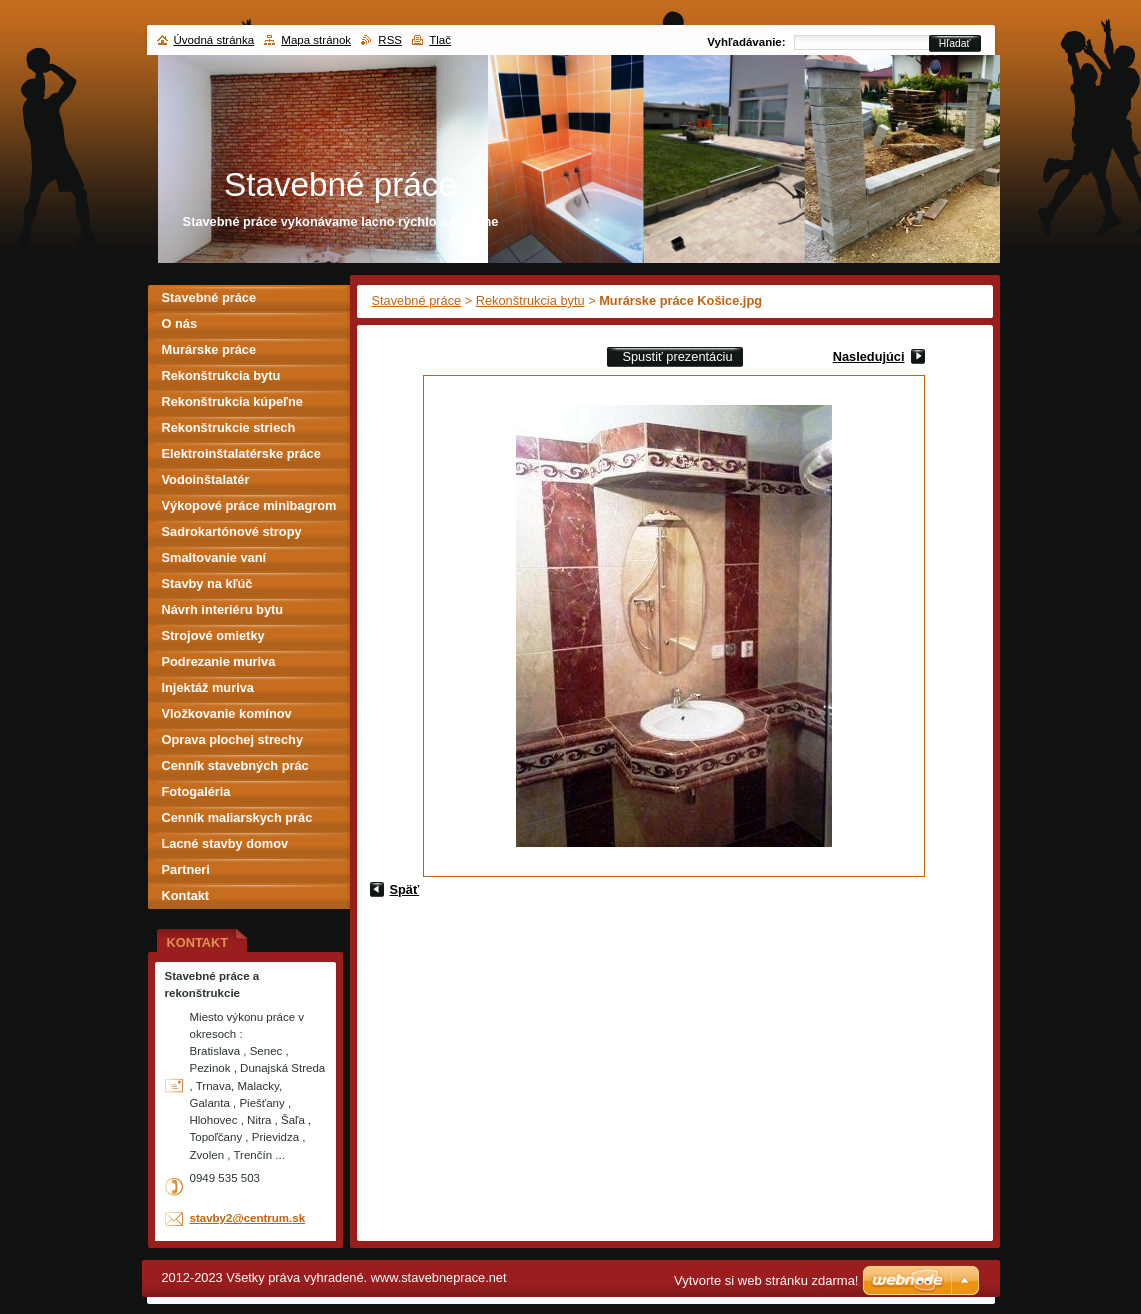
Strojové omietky (213, 635)
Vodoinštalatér (206, 479)
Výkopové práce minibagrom (249, 505)
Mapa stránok (316, 40)
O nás (180, 323)
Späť (405, 889)
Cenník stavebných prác (235, 765)
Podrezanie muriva (219, 661)
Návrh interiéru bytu (223, 609)
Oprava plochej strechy (233, 739)
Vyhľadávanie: (746, 42)
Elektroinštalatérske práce (241, 453)
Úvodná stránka (214, 40)
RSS (390, 40)
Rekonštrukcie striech (229, 427)
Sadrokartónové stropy (232, 531)
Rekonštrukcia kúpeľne (232, 401)
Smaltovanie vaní (214, 557)
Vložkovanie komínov (227, 713)
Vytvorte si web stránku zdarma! (766, 1280)
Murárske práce (209, 349)
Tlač (440, 40)
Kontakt (186, 895)
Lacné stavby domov (225, 843)
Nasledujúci (869, 356)
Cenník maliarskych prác (237, 817)
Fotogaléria (196, 791)
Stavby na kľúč (207, 583)
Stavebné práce (417, 300)
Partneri (186, 869)
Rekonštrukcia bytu (530, 300)
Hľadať (955, 43)
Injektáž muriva (208, 687)
